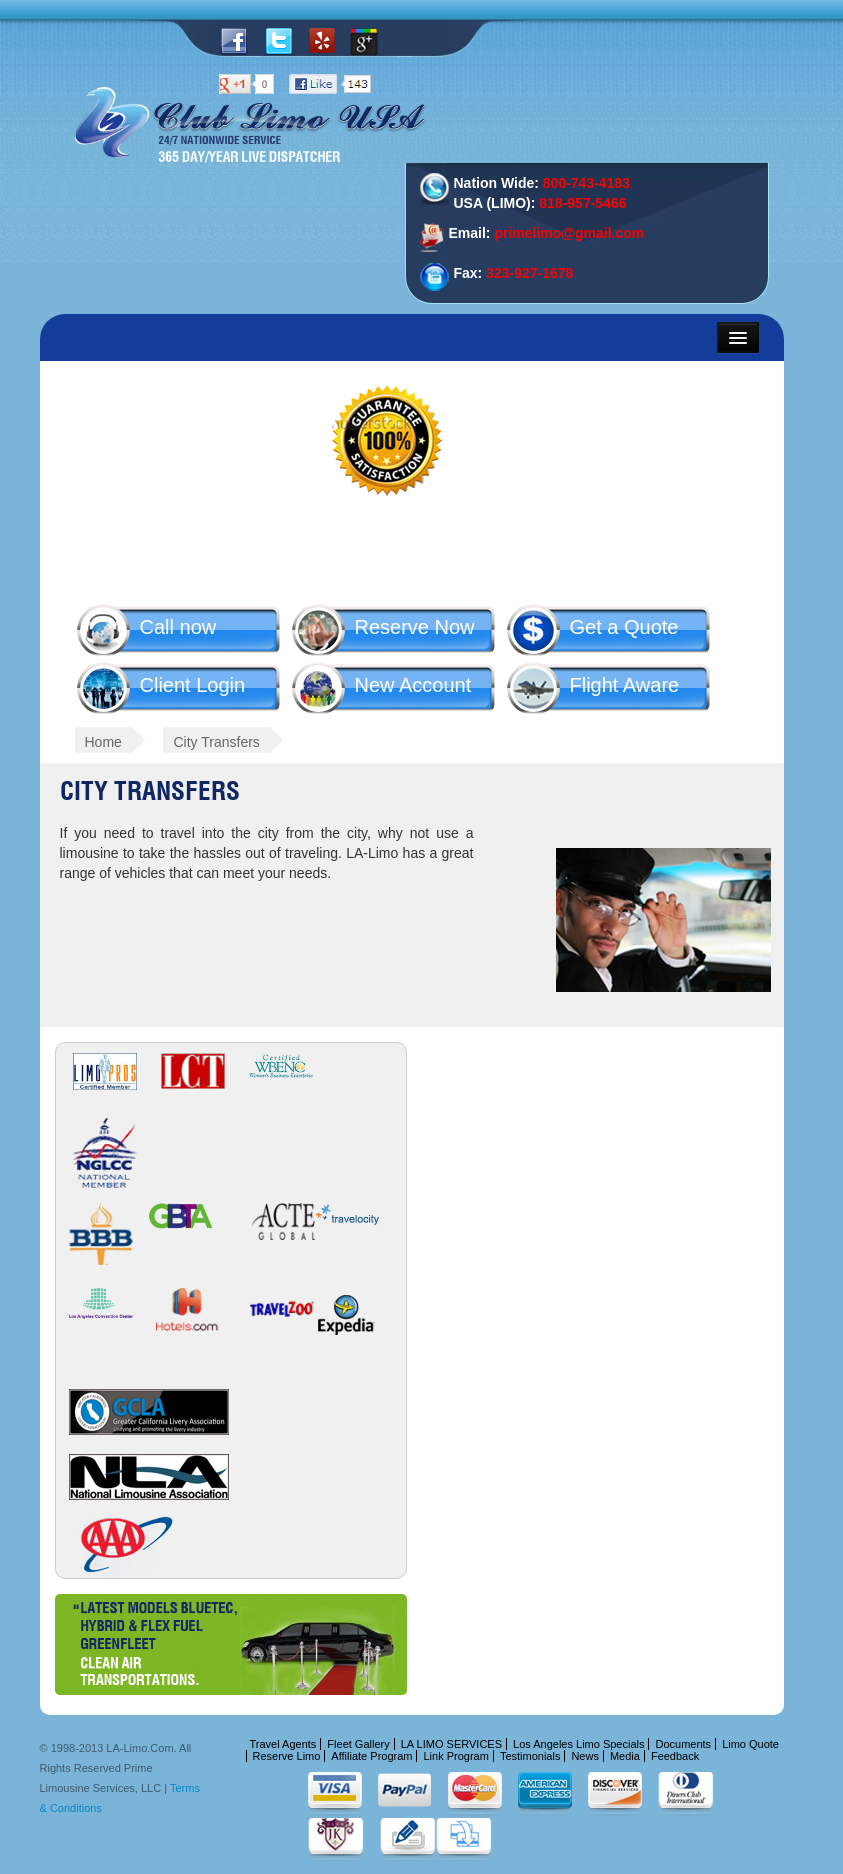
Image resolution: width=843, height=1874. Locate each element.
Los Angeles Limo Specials (578, 1744)
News (585, 1756)
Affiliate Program (371, 1756)
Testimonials (530, 1756)
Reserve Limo (287, 1756)
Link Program (455, 1756)
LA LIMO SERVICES (451, 1744)
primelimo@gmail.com (569, 233)
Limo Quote (750, 1744)
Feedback (675, 1756)
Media (625, 1756)
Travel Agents (283, 1744)
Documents (683, 1744)
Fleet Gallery (358, 1744)
